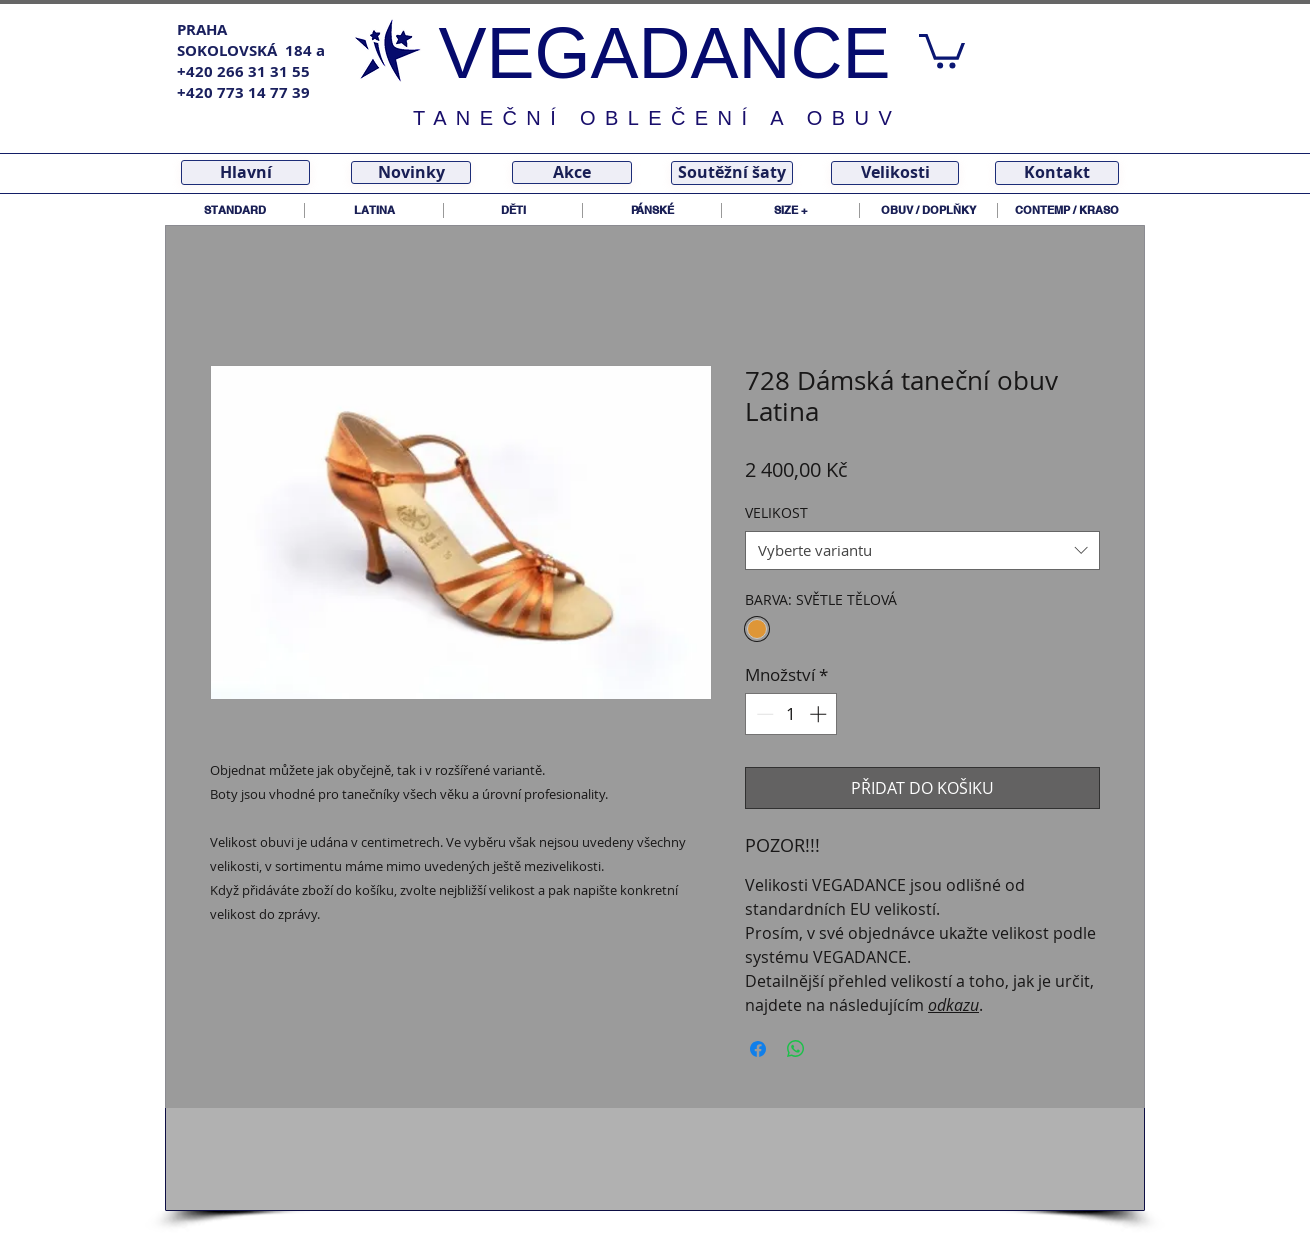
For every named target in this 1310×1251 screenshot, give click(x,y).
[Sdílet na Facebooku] (758, 1049)
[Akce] (572, 172)
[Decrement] (763, 714)
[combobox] (922, 550)
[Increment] (820, 714)
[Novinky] (411, 172)
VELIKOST (776, 512)
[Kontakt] (1057, 173)
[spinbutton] (791, 714)
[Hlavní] (245, 172)
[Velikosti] (895, 173)
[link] (942, 49)
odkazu (953, 1005)
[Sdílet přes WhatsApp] (796, 1049)
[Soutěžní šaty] (732, 173)
